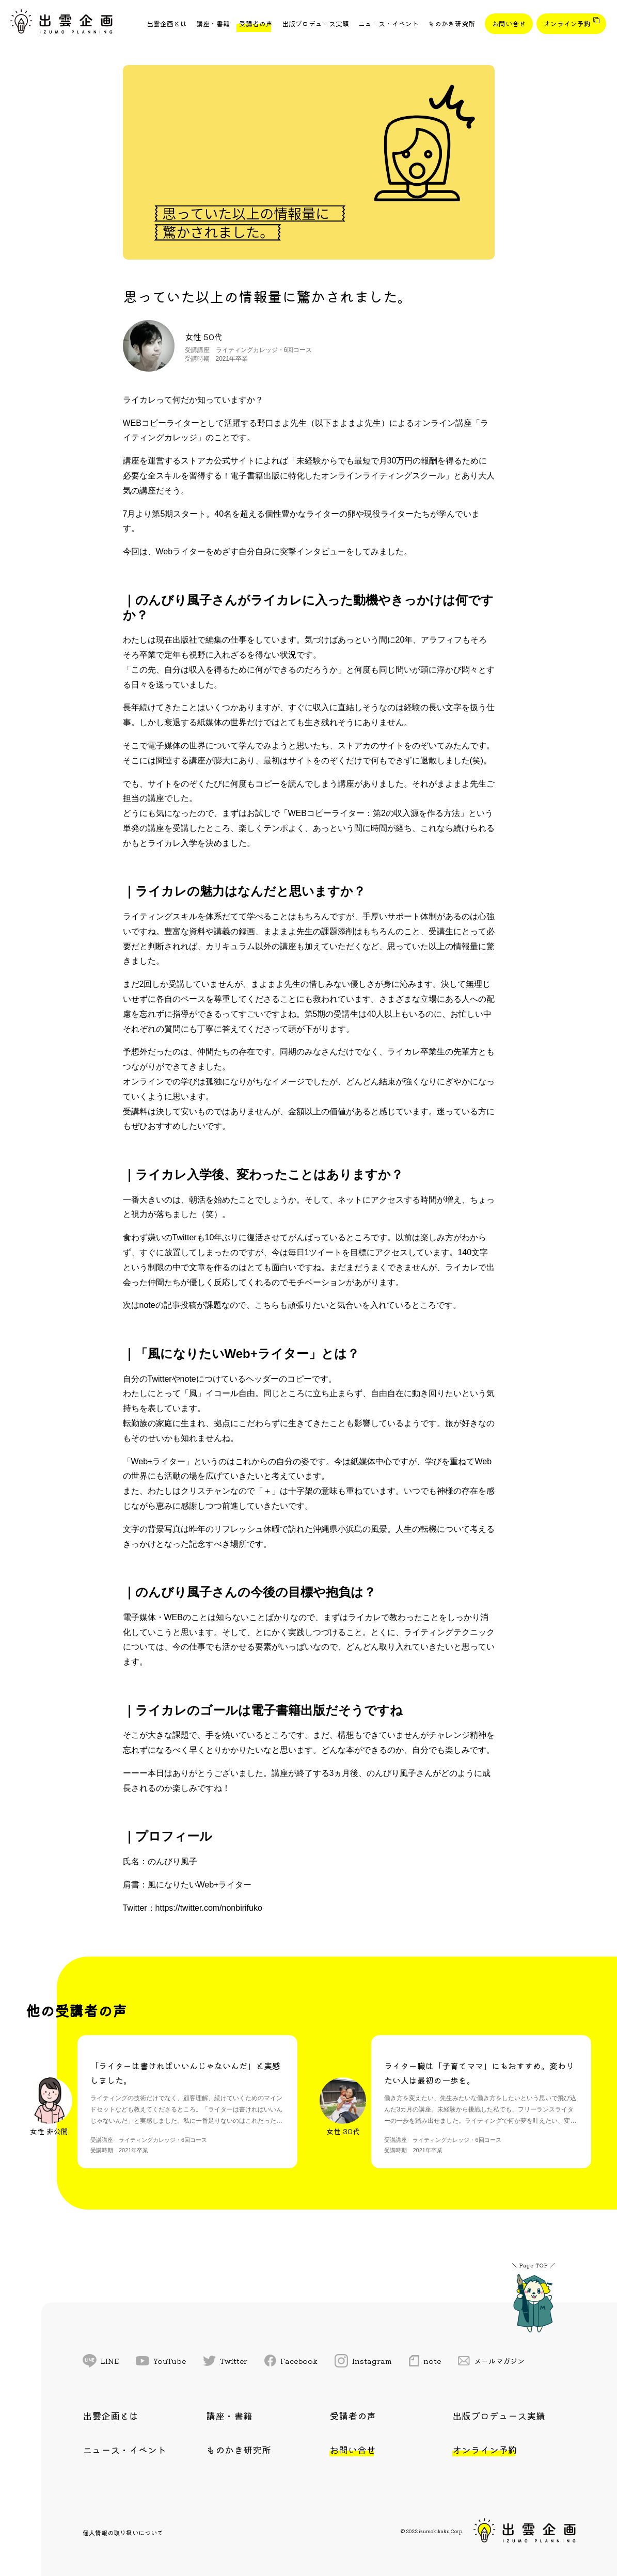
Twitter (225, 2361)
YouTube (161, 2361)
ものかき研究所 (451, 23)
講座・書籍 (213, 23)
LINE (101, 2360)
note (425, 2360)
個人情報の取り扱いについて (123, 2532)
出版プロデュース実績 (315, 23)
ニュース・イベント (388, 23)
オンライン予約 (567, 23)
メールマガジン (491, 2361)
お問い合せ (509, 23)
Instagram (363, 2360)
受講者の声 (256, 23)
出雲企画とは (167, 23)
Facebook (291, 2360)
